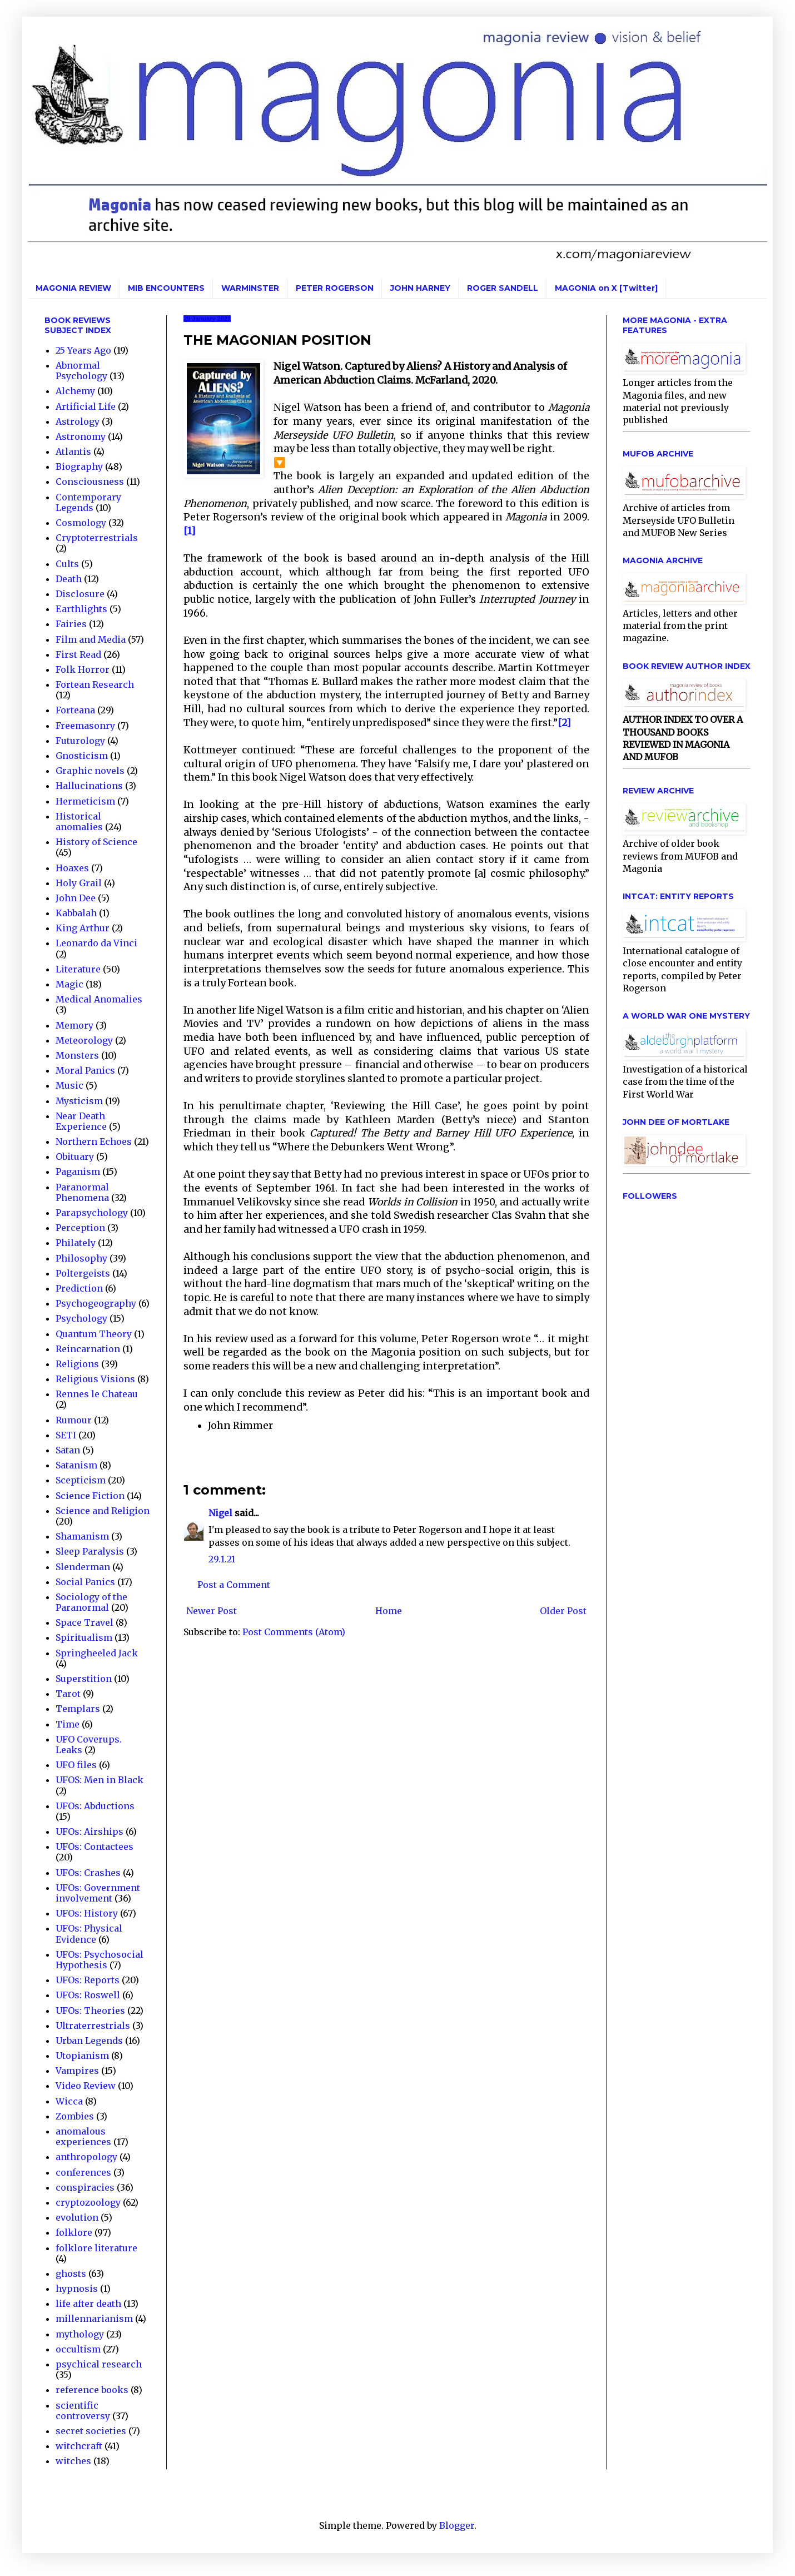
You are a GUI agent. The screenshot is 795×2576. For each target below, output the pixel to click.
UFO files (76, 1764)
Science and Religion (103, 1510)
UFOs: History (87, 1913)
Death (69, 578)
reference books (92, 2389)
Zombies (75, 2116)
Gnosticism (82, 755)
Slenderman (83, 1566)
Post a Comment (233, 1584)
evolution (77, 2217)
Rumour (74, 1420)
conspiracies (85, 2187)
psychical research (99, 2364)
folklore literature (96, 2248)
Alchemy (75, 390)
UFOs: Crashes (88, 1872)
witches (73, 2460)
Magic (69, 984)
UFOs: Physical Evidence (89, 1933)
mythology (80, 2334)
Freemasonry (85, 725)
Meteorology (84, 1040)
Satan (68, 1450)
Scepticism (81, 1480)
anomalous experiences (83, 2136)
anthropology (86, 2156)
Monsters (77, 1055)
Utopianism (82, 2055)
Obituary (75, 1156)
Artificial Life (86, 406)
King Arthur (83, 928)
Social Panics (85, 1581)
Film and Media (91, 639)
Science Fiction (90, 1495)
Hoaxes (72, 867)
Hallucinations (89, 785)
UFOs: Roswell (88, 1995)
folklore (74, 2232)
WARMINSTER (250, 288)
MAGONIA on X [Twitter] (606, 288)
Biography (79, 466)
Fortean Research (95, 684)
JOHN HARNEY (420, 288)
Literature (78, 969)
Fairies (71, 623)
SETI (66, 1435)
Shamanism (82, 1536)
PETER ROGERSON (335, 288)
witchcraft (79, 2445)
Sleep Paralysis (90, 1551)
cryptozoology (88, 2202)
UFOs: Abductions (95, 1805)
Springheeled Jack (97, 1653)
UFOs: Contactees (94, 1846)
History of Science (96, 841)
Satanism (76, 1465)
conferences (83, 2172)
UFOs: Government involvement (98, 1893)
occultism (78, 2349)
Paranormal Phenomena (82, 1192)
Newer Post (211, 1610)
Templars (78, 1708)
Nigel (220, 1512)
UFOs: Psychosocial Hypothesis (99, 1960)
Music (69, 1085)
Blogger (456, 2525)
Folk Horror (83, 669)
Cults (67, 563)
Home (388, 1610)
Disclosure (80, 593)
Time (68, 1724)
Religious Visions (95, 1378)
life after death (88, 2303)
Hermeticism (85, 801)
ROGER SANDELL (502, 288)
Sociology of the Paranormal (91, 1602)
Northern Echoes (94, 1141)
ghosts (71, 2273)
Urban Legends (89, 2040)
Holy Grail (79, 883)
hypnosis (77, 2288)
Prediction (79, 1288)
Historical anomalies (79, 821)
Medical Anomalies (99, 999)
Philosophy (81, 1258)
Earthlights (81, 608)
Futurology (80, 740)
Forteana (75, 710)
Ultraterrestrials (93, 2025)
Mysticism (79, 1100)
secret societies (91, 2430)
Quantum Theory (94, 1333)
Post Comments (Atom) (293, 1631)
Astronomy (81, 436)
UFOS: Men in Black (99, 1779)
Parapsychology (92, 1212)
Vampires (77, 2070)
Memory (74, 1025)
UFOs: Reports (88, 1980)
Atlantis (73, 451)
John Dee (76, 898)
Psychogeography (96, 1303)
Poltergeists (83, 1273)
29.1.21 (221, 1559)
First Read (78, 654)
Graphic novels (90, 770)
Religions (77, 1363)
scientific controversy (83, 2410)
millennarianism (94, 2318)
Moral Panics (85, 1070)
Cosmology (81, 522)
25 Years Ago (83, 350)
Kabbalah (76, 913)
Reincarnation (88, 1348)
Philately (76, 1242)
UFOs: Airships (89, 1831)
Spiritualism (84, 1637)
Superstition (84, 1678)
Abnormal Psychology (81, 370)
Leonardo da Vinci (96, 943)
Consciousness (90, 481)
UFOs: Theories (90, 2010)
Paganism (78, 1171)
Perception (80, 1227)
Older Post (563, 1610)
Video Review (86, 2085)
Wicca (69, 2101)
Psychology (81, 1318)
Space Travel (84, 1622)
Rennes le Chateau (97, 1393)
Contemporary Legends (88, 502)
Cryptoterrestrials (97, 537)
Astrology (78, 421)
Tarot (68, 1693)
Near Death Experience (81, 1121)
